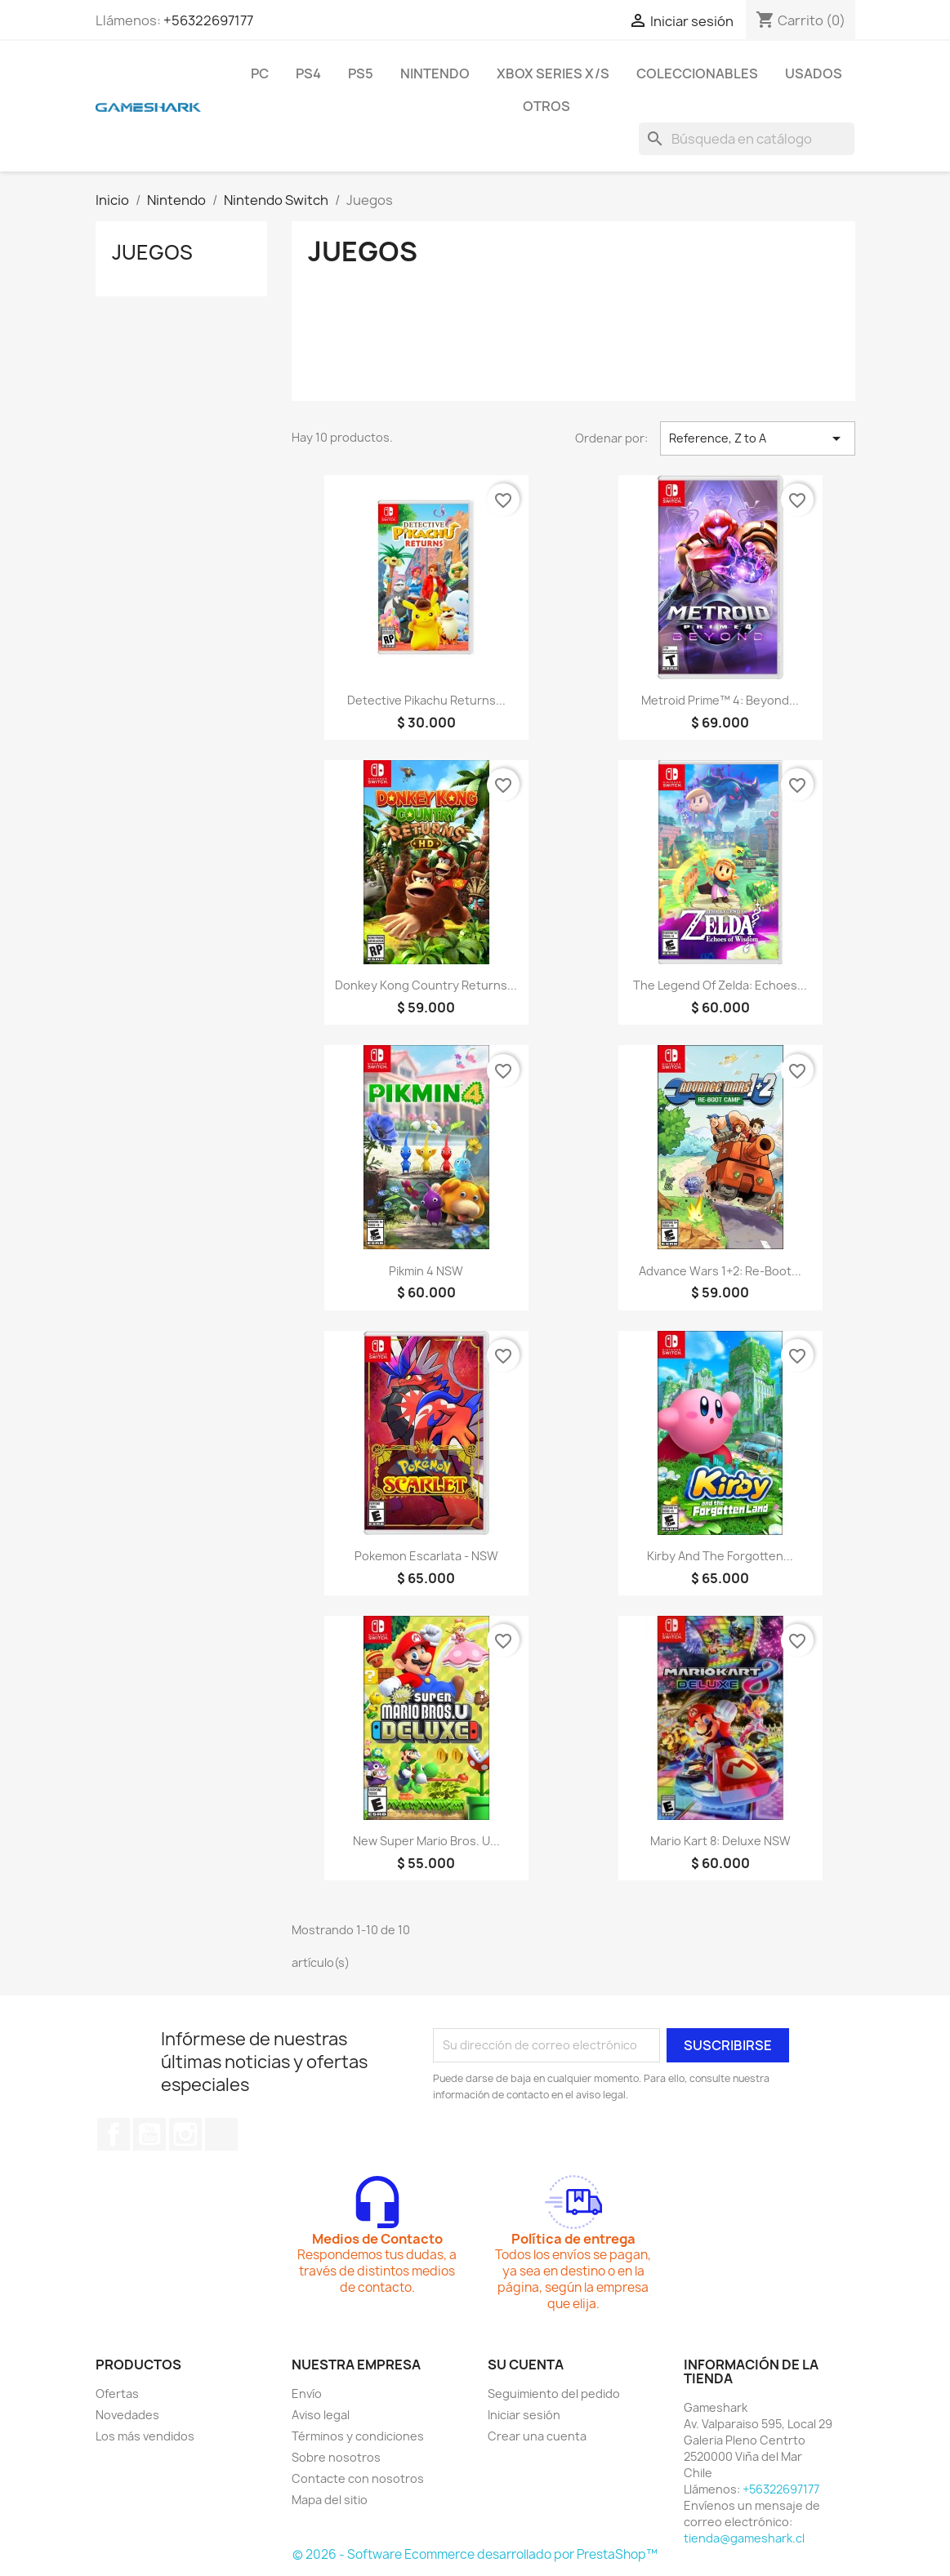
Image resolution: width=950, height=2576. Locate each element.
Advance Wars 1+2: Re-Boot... (720, 1271)
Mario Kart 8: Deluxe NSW (720, 1841)
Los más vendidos (145, 2436)
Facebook (113, 2134)
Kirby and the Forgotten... (720, 1556)
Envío (307, 2393)
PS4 (308, 73)
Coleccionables (697, 73)
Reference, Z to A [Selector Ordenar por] (757, 438)
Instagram (185, 2134)
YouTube (149, 2134)
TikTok (221, 2134)
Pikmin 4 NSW (426, 1271)
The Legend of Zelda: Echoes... (720, 985)
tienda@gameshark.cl (744, 2538)
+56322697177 (208, 20)
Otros (546, 106)
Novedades (127, 2415)
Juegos (152, 252)
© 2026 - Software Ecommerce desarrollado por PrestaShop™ (475, 2554)
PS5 (360, 73)
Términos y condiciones (358, 2436)
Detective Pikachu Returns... (426, 700)
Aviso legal (321, 2415)
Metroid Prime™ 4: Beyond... (720, 700)
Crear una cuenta (537, 2436)
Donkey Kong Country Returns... (426, 985)
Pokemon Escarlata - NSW (426, 1556)
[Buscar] (746, 138)
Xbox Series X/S (553, 73)
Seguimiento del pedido (554, 2393)
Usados (813, 73)
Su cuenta (526, 2365)
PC (260, 73)
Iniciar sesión (524, 2415)
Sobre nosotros (336, 2457)
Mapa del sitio (330, 2499)
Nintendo (435, 73)
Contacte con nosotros (358, 2478)
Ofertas (117, 2393)
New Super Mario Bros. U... (426, 1841)
